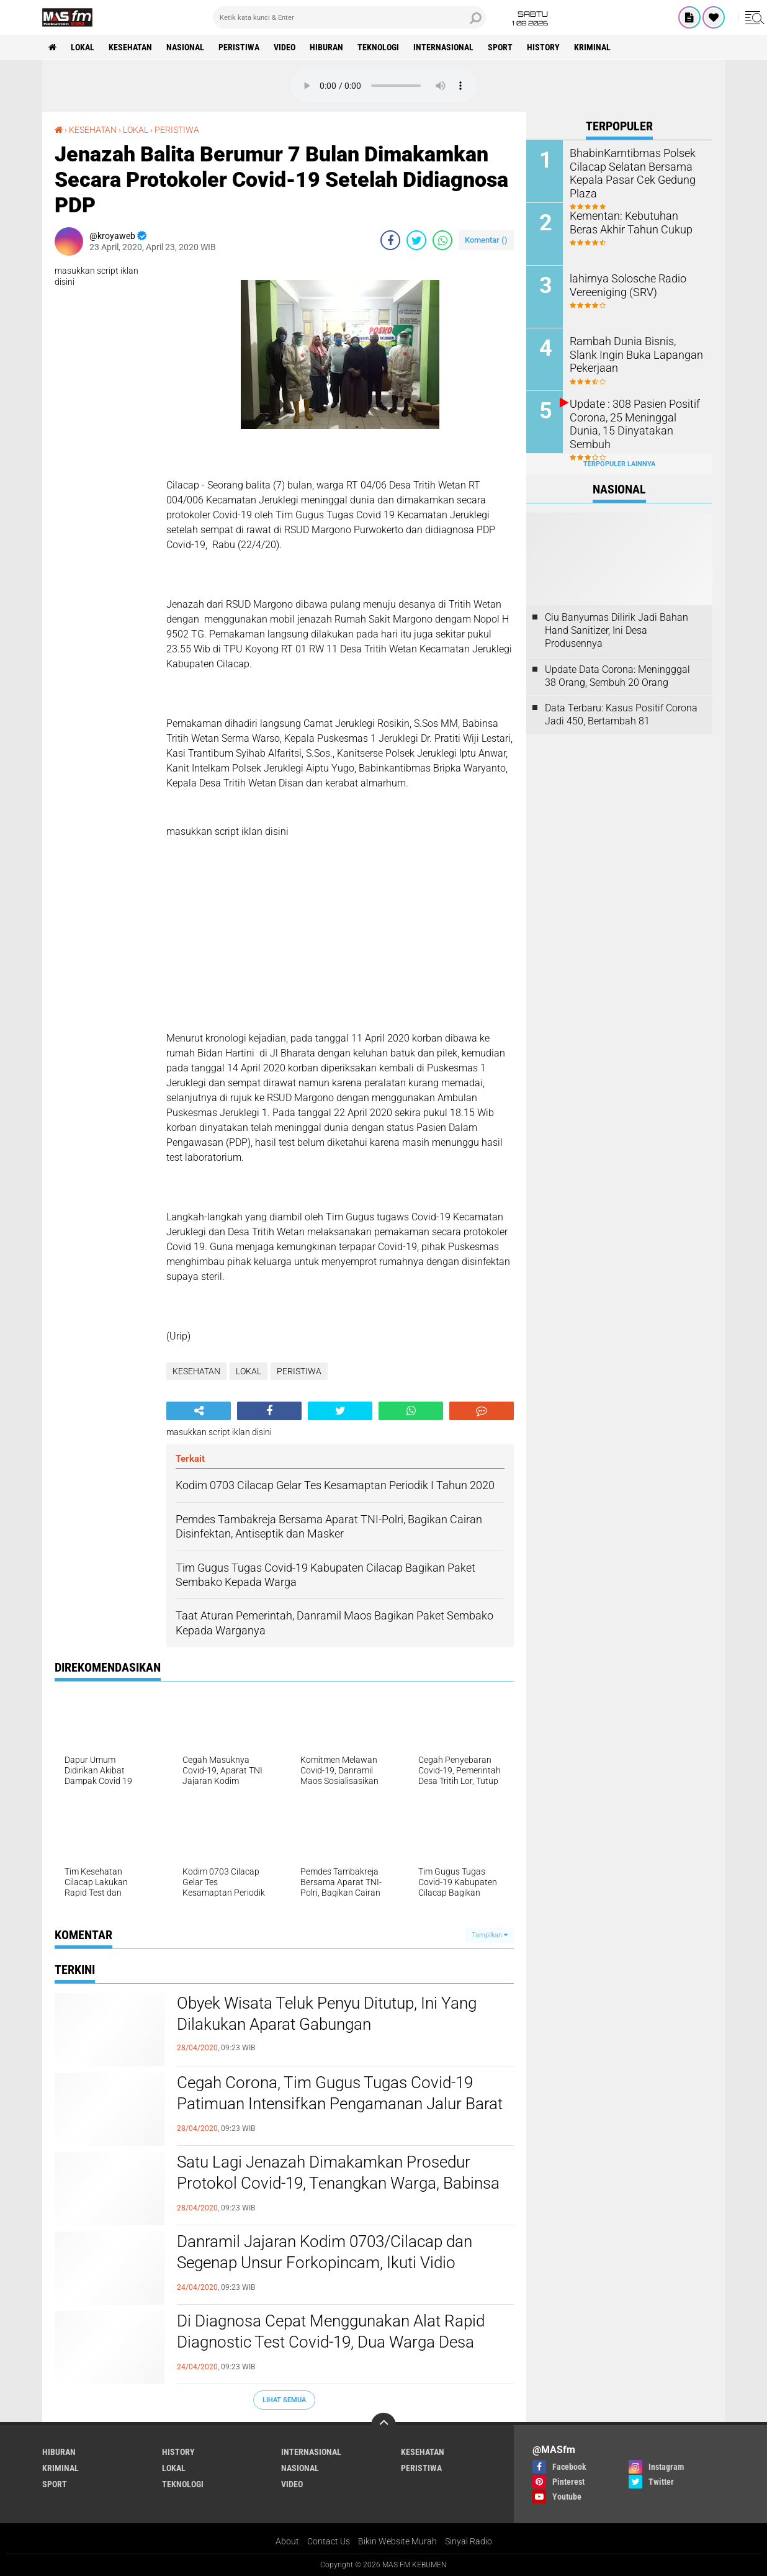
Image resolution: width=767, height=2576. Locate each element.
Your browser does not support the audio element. (383, 85)
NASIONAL (185, 47)
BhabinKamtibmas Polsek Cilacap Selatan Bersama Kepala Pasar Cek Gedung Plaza (626, 171)
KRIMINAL (592, 47)
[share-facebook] (390, 240)
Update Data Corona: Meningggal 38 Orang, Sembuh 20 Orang (617, 676)
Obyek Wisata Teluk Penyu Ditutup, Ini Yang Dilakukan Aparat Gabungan (327, 2013)
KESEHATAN (130, 47)
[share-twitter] (416, 240)
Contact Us (328, 2541)
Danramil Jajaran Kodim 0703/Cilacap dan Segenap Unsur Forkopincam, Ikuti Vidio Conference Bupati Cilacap (324, 2262)
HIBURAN (326, 47)
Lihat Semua (284, 2400)
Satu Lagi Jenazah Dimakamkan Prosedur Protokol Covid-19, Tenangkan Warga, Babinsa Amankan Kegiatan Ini (338, 2183)
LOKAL (82, 47)
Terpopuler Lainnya (619, 464)
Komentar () (486, 240)
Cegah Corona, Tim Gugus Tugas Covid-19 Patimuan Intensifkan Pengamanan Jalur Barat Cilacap (340, 2103)
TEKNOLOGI (378, 47)
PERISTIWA (238, 47)
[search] (349, 17)
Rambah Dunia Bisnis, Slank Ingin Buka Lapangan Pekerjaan (631, 353)
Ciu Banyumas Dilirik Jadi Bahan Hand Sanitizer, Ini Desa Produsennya (616, 630)
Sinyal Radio (468, 2541)
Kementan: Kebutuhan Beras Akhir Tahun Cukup (632, 221)
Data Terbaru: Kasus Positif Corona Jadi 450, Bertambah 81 (621, 714)
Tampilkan (490, 1935)
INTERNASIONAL (443, 47)
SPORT (500, 47)
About (287, 2541)
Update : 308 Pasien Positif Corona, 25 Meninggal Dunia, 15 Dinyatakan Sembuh (633, 416)
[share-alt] (198, 1411)
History (543, 47)
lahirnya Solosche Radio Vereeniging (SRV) (622, 284)
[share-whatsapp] (442, 240)
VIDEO (284, 47)
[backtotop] (383, 2425)
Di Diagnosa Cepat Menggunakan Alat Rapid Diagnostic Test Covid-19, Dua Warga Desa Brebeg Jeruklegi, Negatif (331, 2342)
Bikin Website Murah (397, 2541)
